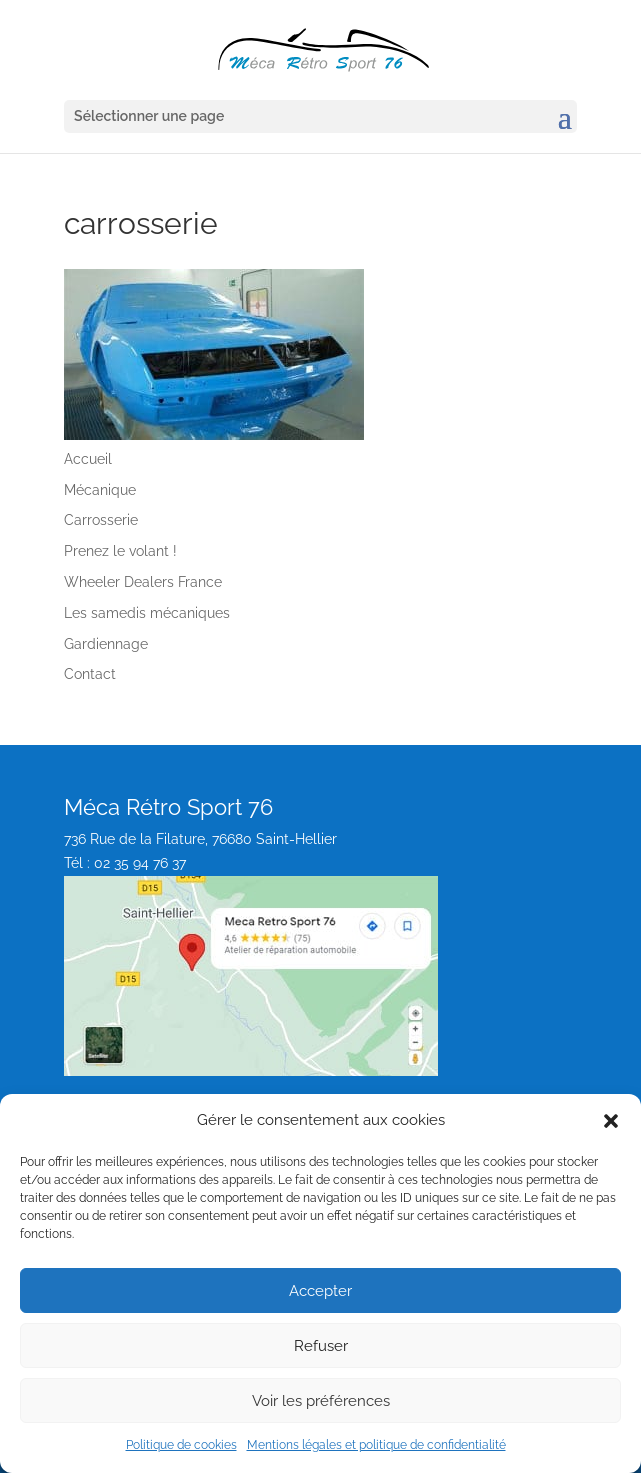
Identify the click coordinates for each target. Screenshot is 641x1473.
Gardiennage (106, 644)
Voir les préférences (321, 1401)
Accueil (88, 459)
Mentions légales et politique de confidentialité (376, 1445)
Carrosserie (101, 520)
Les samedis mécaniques (147, 613)
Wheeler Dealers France (143, 582)
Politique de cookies (181, 1445)
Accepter (320, 1291)
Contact (90, 674)
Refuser (321, 1346)
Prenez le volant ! (120, 551)
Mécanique (100, 490)
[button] (611, 1121)
